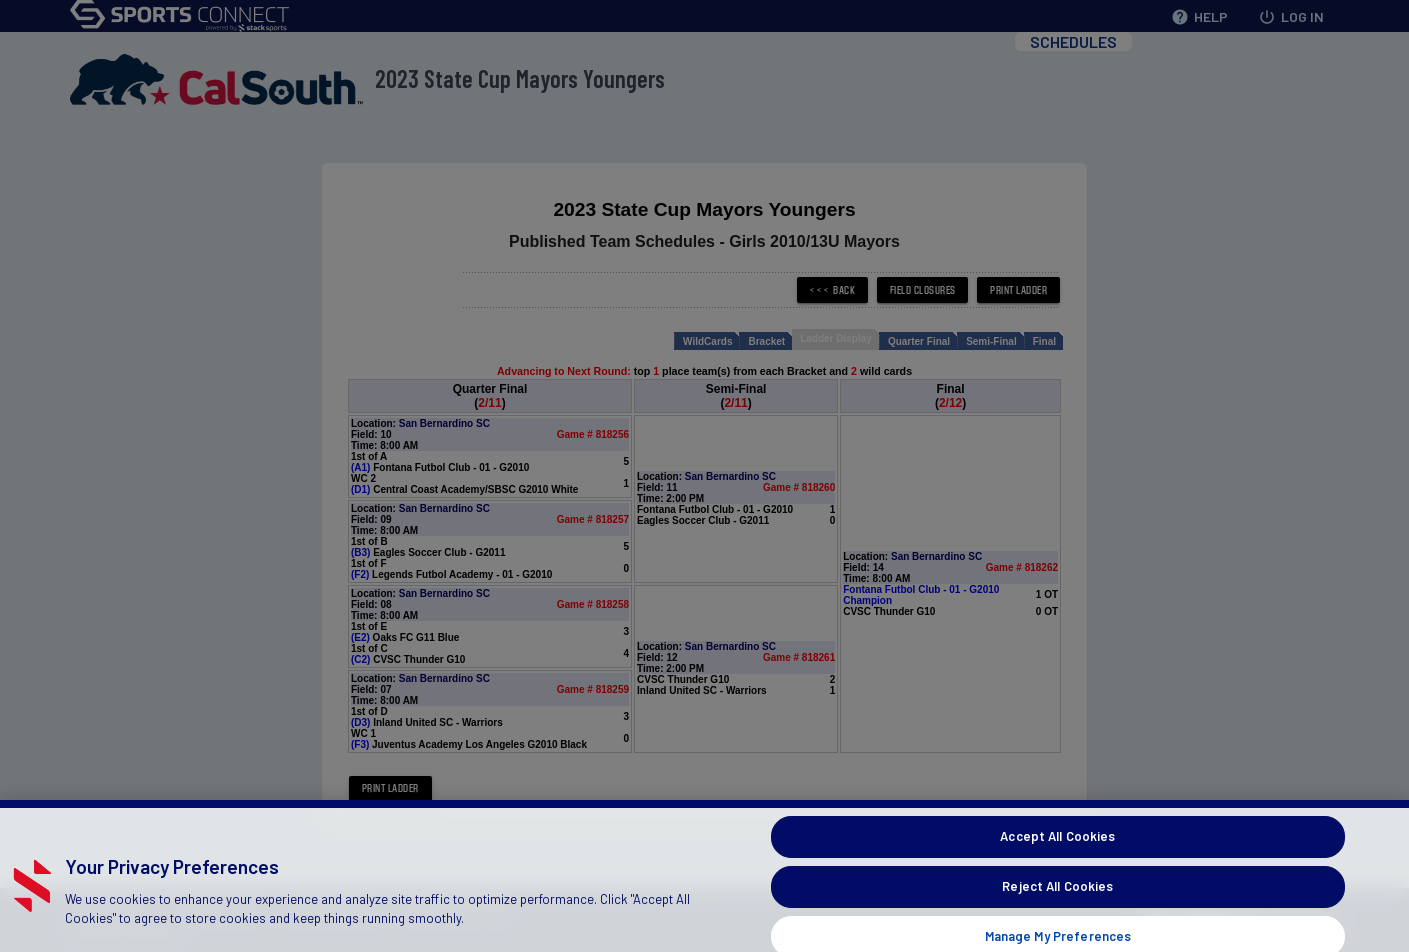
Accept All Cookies (1057, 853)
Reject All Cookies (1057, 902)
